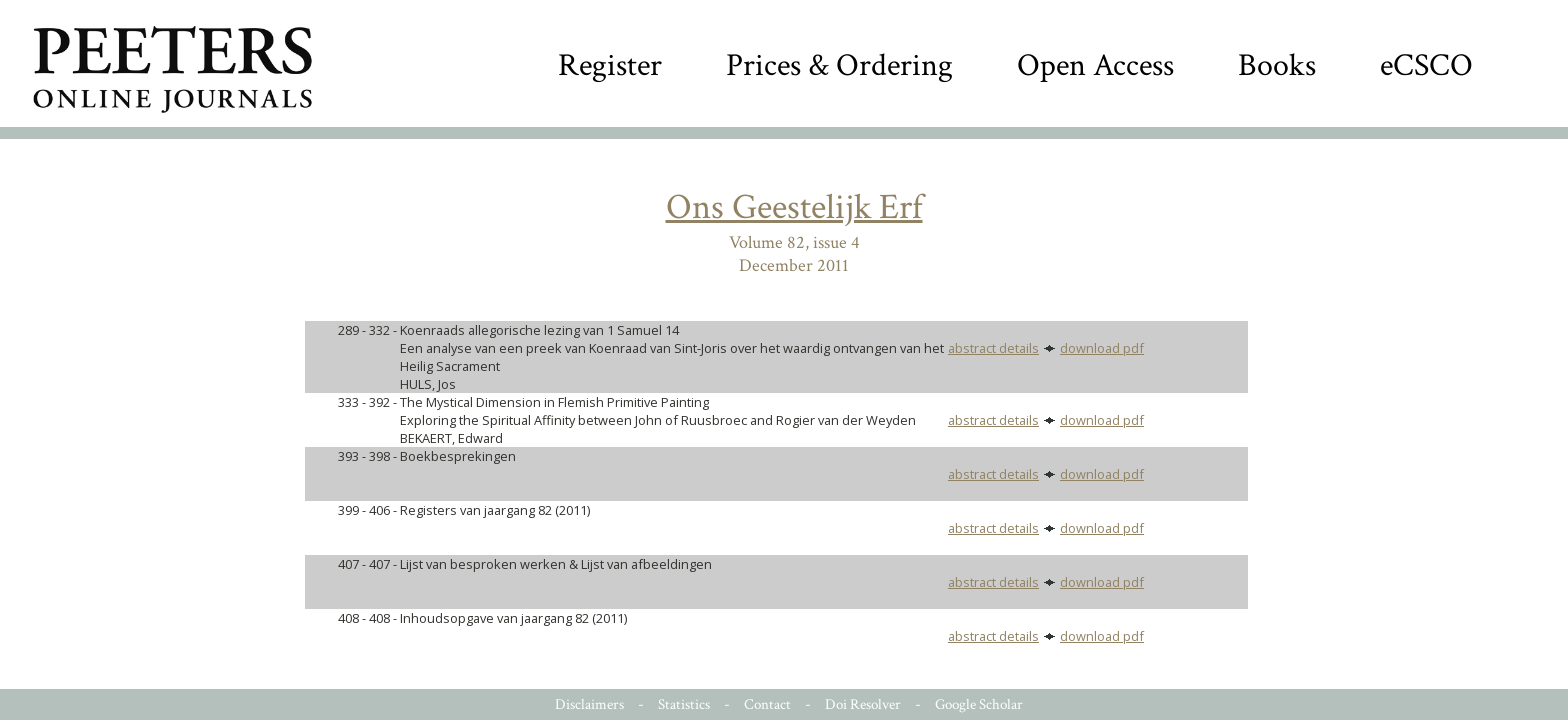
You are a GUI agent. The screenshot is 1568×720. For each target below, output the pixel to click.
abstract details (993, 348)
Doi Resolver (863, 704)
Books (1277, 65)
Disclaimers (589, 704)
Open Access (1095, 65)
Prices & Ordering (839, 65)
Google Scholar (979, 704)
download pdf (1102, 348)
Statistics (684, 704)
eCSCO (1426, 65)
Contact (767, 704)
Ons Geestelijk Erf (794, 207)
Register (610, 65)
